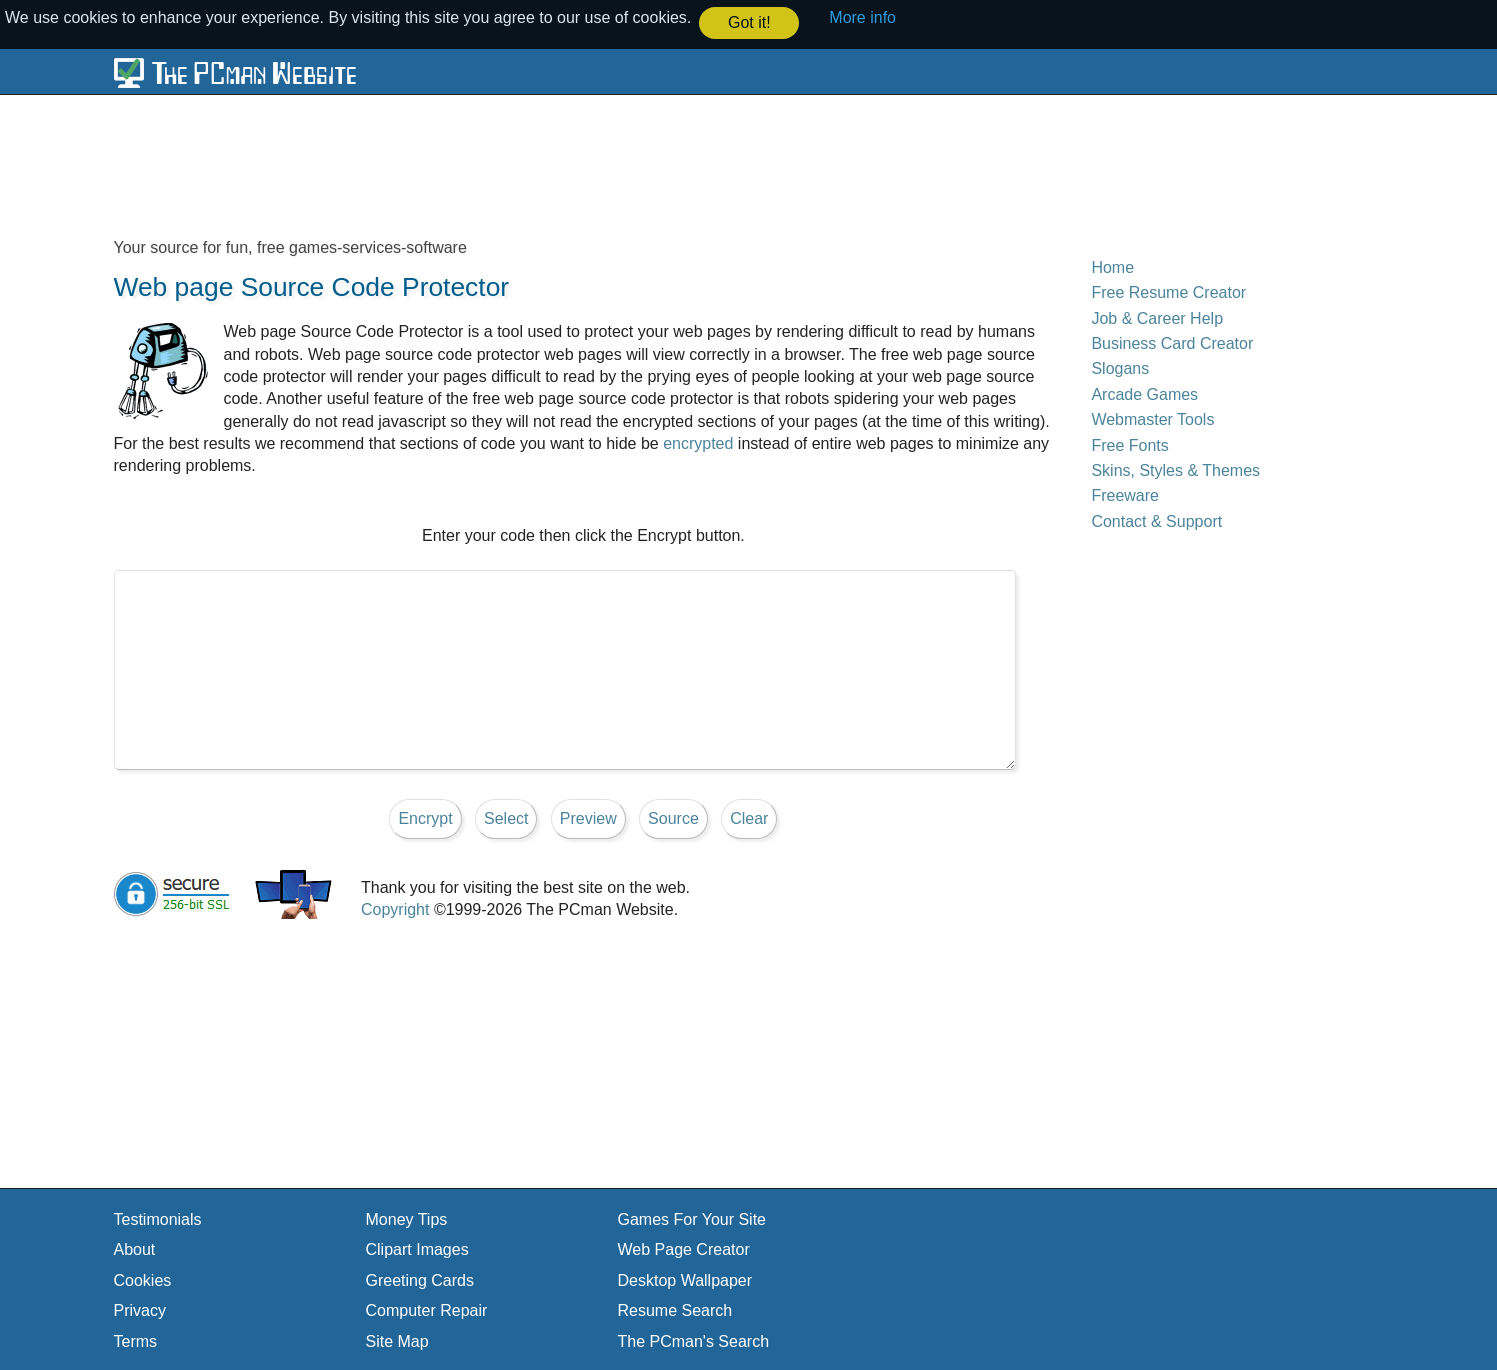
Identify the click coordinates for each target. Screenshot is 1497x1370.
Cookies (143, 1279)
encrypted (698, 442)
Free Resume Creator (1168, 291)
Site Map (397, 1340)
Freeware (1125, 494)
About (135, 1249)
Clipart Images (417, 1249)
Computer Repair (427, 1309)
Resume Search (675, 1309)
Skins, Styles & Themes (1175, 469)
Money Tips (407, 1218)
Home (1112, 266)
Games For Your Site (692, 1218)
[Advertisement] (599, 165)
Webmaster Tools (1152, 418)
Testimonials (158, 1218)
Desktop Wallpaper (685, 1279)
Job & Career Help (1157, 317)
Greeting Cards (420, 1279)
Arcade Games (1144, 393)
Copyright (395, 908)
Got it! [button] (749, 22)
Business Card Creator (1172, 342)
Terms (136, 1340)
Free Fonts (1129, 444)
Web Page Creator (684, 1249)
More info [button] (862, 17)
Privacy (140, 1309)
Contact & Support (1156, 520)
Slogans (1120, 368)
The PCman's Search (694, 1340)
